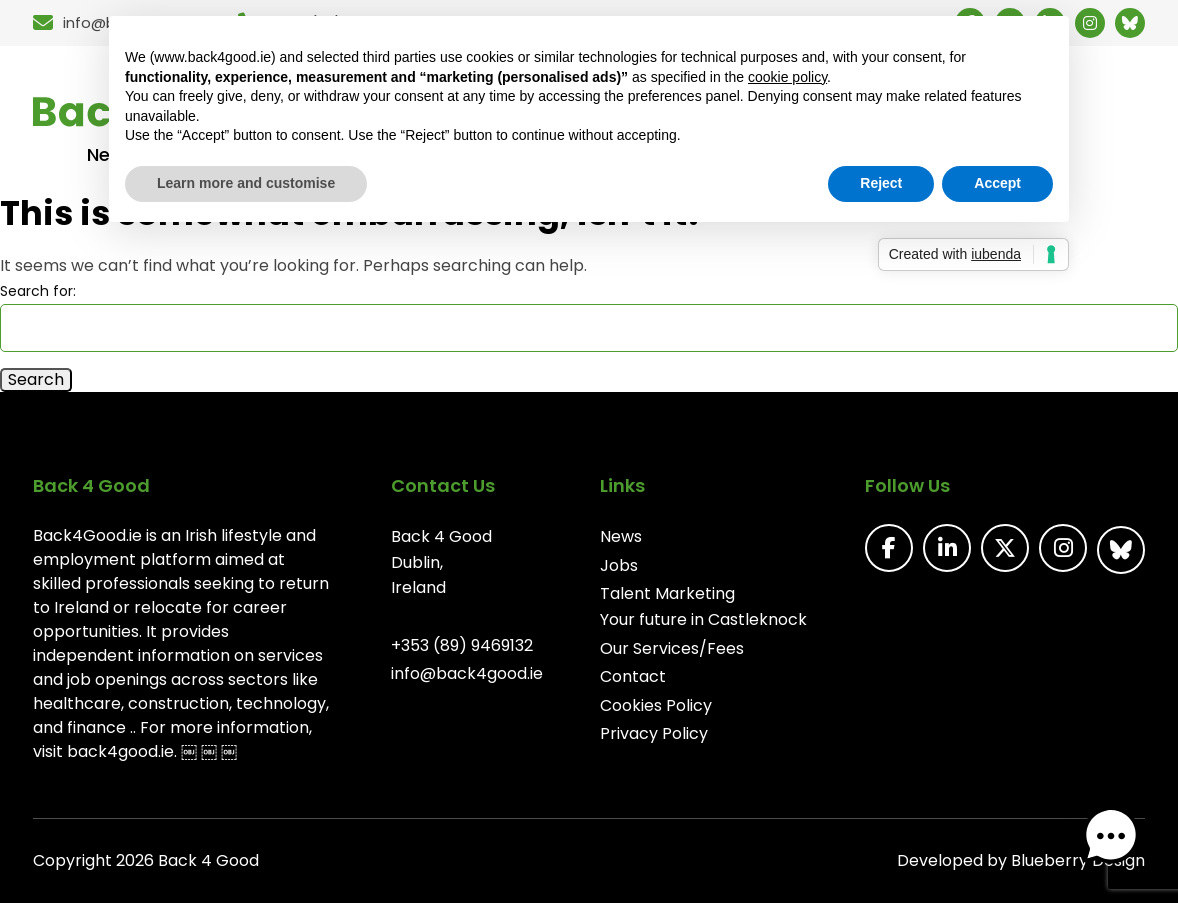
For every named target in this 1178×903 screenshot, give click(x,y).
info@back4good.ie (467, 673)
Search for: (38, 291)
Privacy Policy (654, 733)
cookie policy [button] (787, 77)
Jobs (619, 565)
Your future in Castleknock (703, 619)
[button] (1116, 841)
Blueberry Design (1078, 860)
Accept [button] (997, 183)
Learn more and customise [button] (246, 183)
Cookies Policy (656, 705)
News (621, 536)
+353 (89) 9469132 (462, 645)
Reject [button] (881, 183)
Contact (633, 676)
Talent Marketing (667, 593)
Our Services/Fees (672, 648)
